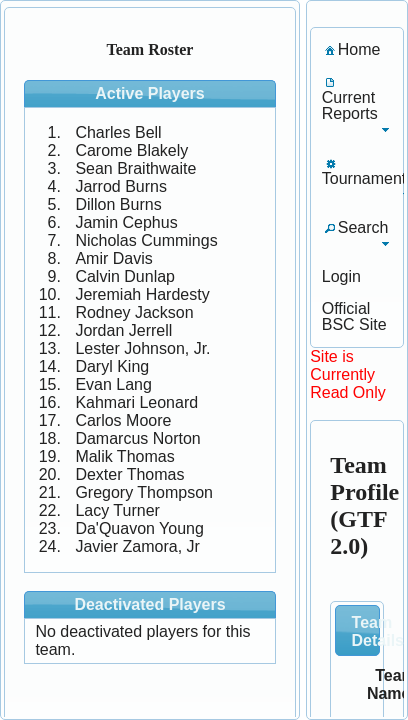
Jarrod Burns (121, 186)
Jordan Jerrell (123, 330)
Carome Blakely (131, 150)
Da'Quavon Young (139, 528)
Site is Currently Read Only (348, 374)
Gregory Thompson (144, 492)
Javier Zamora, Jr (137, 546)
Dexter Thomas (129, 474)
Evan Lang (113, 384)
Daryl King (112, 366)
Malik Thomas (124, 456)
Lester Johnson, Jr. (142, 348)
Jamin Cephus (126, 222)
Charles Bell (118, 132)
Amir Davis (113, 258)
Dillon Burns (118, 204)
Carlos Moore (123, 420)
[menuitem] (351, 49)
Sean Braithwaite (135, 168)
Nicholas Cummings (146, 240)
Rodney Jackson (134, 312)
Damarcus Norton (137, 438)
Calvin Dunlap (125, 276)
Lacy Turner (117, 510)
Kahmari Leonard (136, 402)
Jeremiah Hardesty (142, 294)
